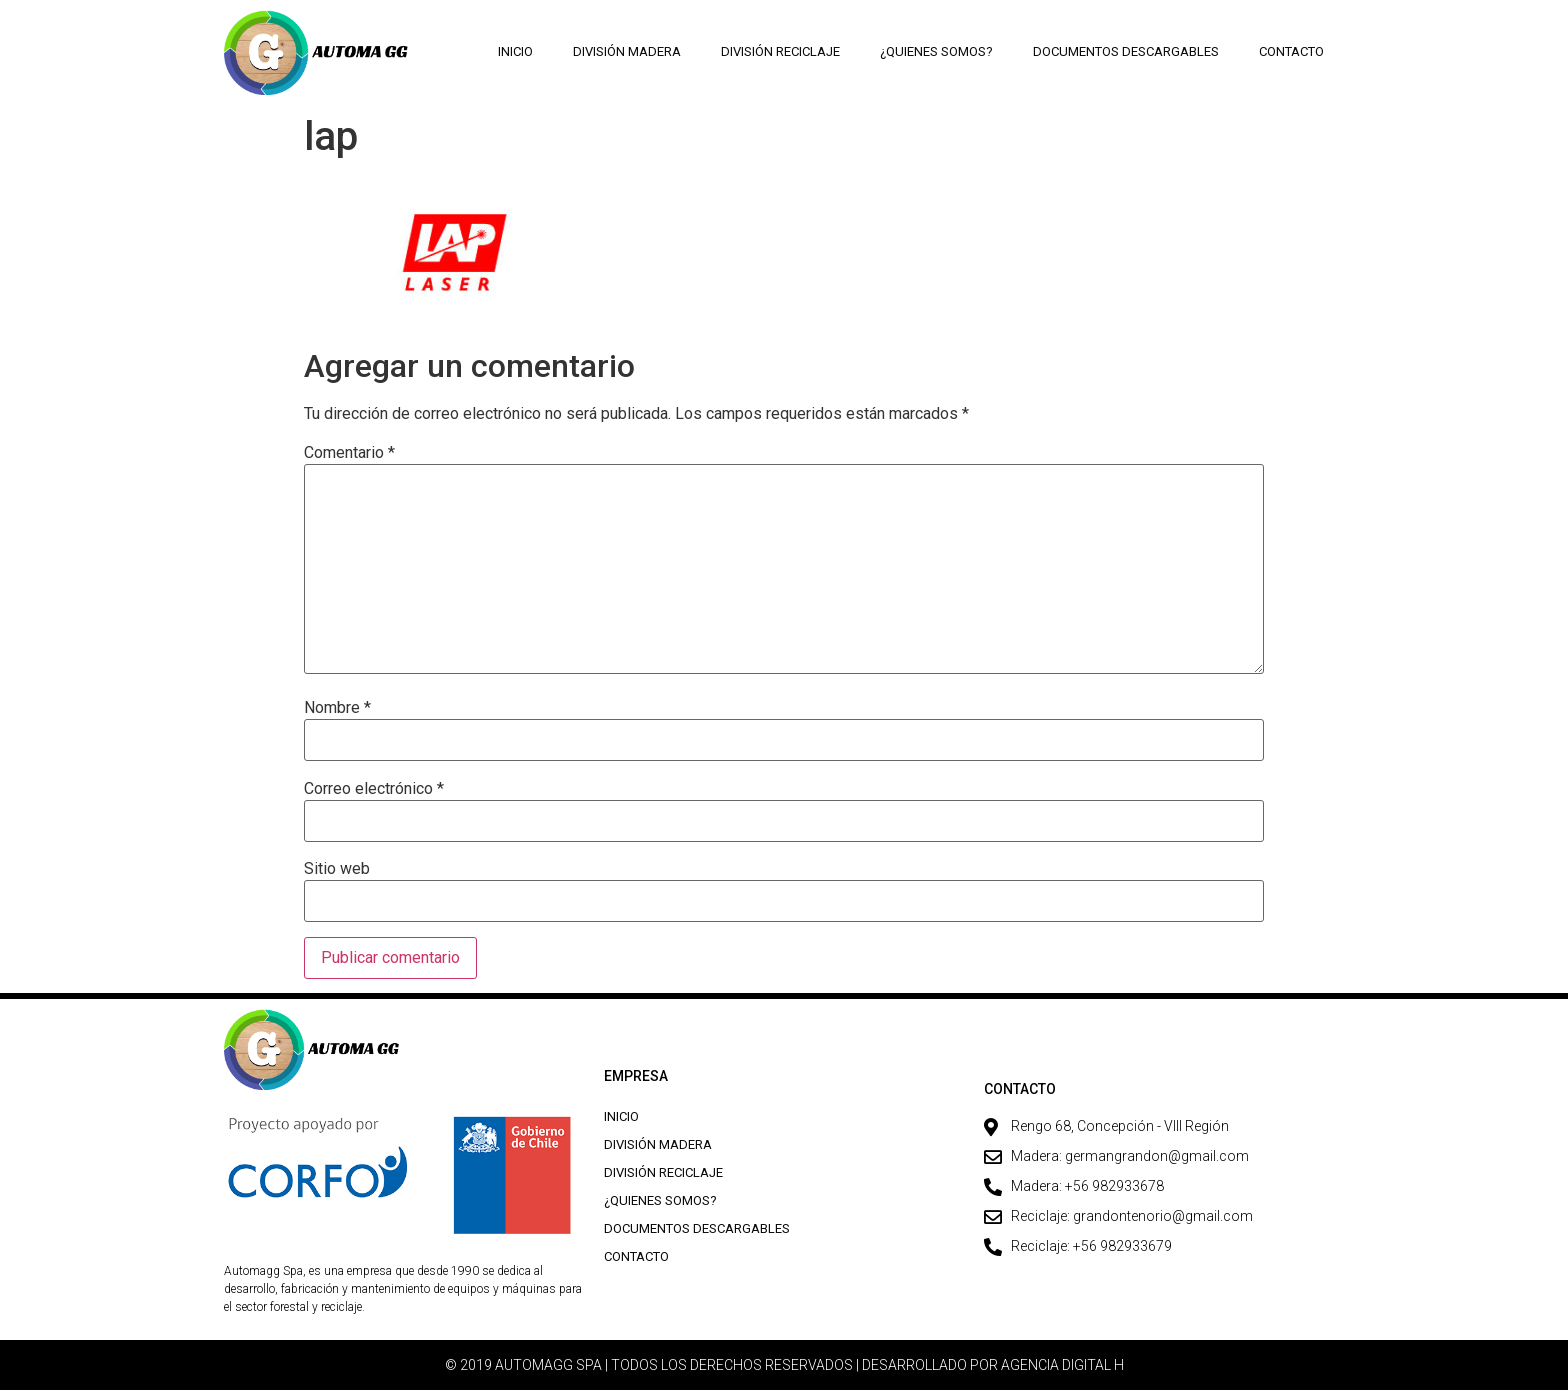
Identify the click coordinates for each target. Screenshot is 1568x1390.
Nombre (337, 708)
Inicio (515, 51)
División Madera (627, 51)
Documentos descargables (1126, 51)
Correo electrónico (374, 789)
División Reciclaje (780, 51)
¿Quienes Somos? (936, 51)
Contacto (1291, 51)
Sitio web (337, 869)
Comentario (349, 453)
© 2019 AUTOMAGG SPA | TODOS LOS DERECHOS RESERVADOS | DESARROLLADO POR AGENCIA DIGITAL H (784, 1365)
